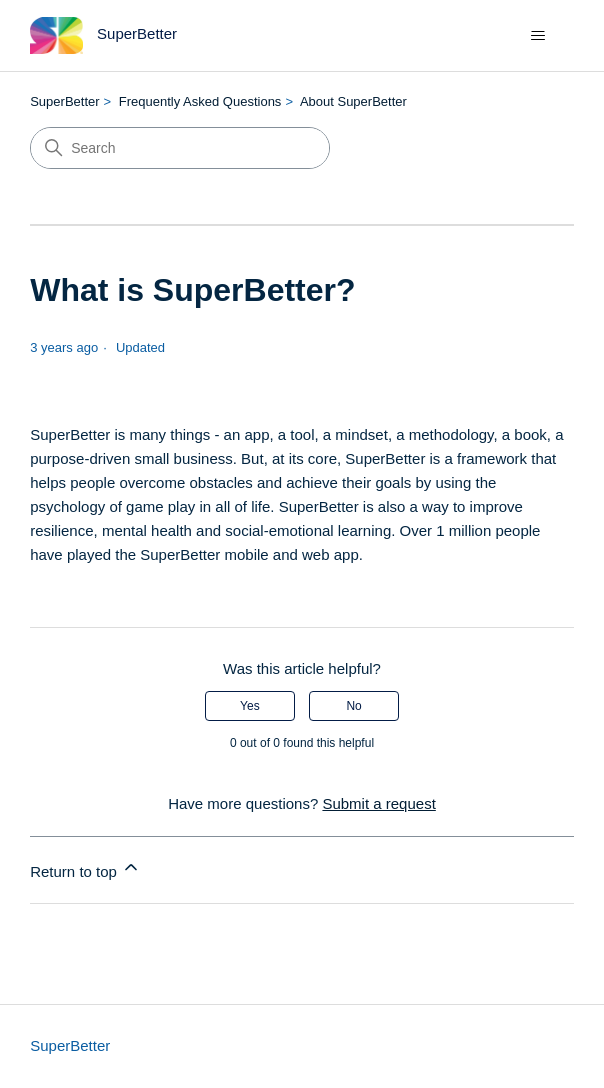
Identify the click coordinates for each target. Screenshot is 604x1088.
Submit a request (378, 803)
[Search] (180, 148)
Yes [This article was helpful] (250, 706)
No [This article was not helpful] (353, 706)
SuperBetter (64, 101)
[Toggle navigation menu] (538, 36)
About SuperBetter (353, 101)
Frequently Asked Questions (200, 101)
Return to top (85, 868)
